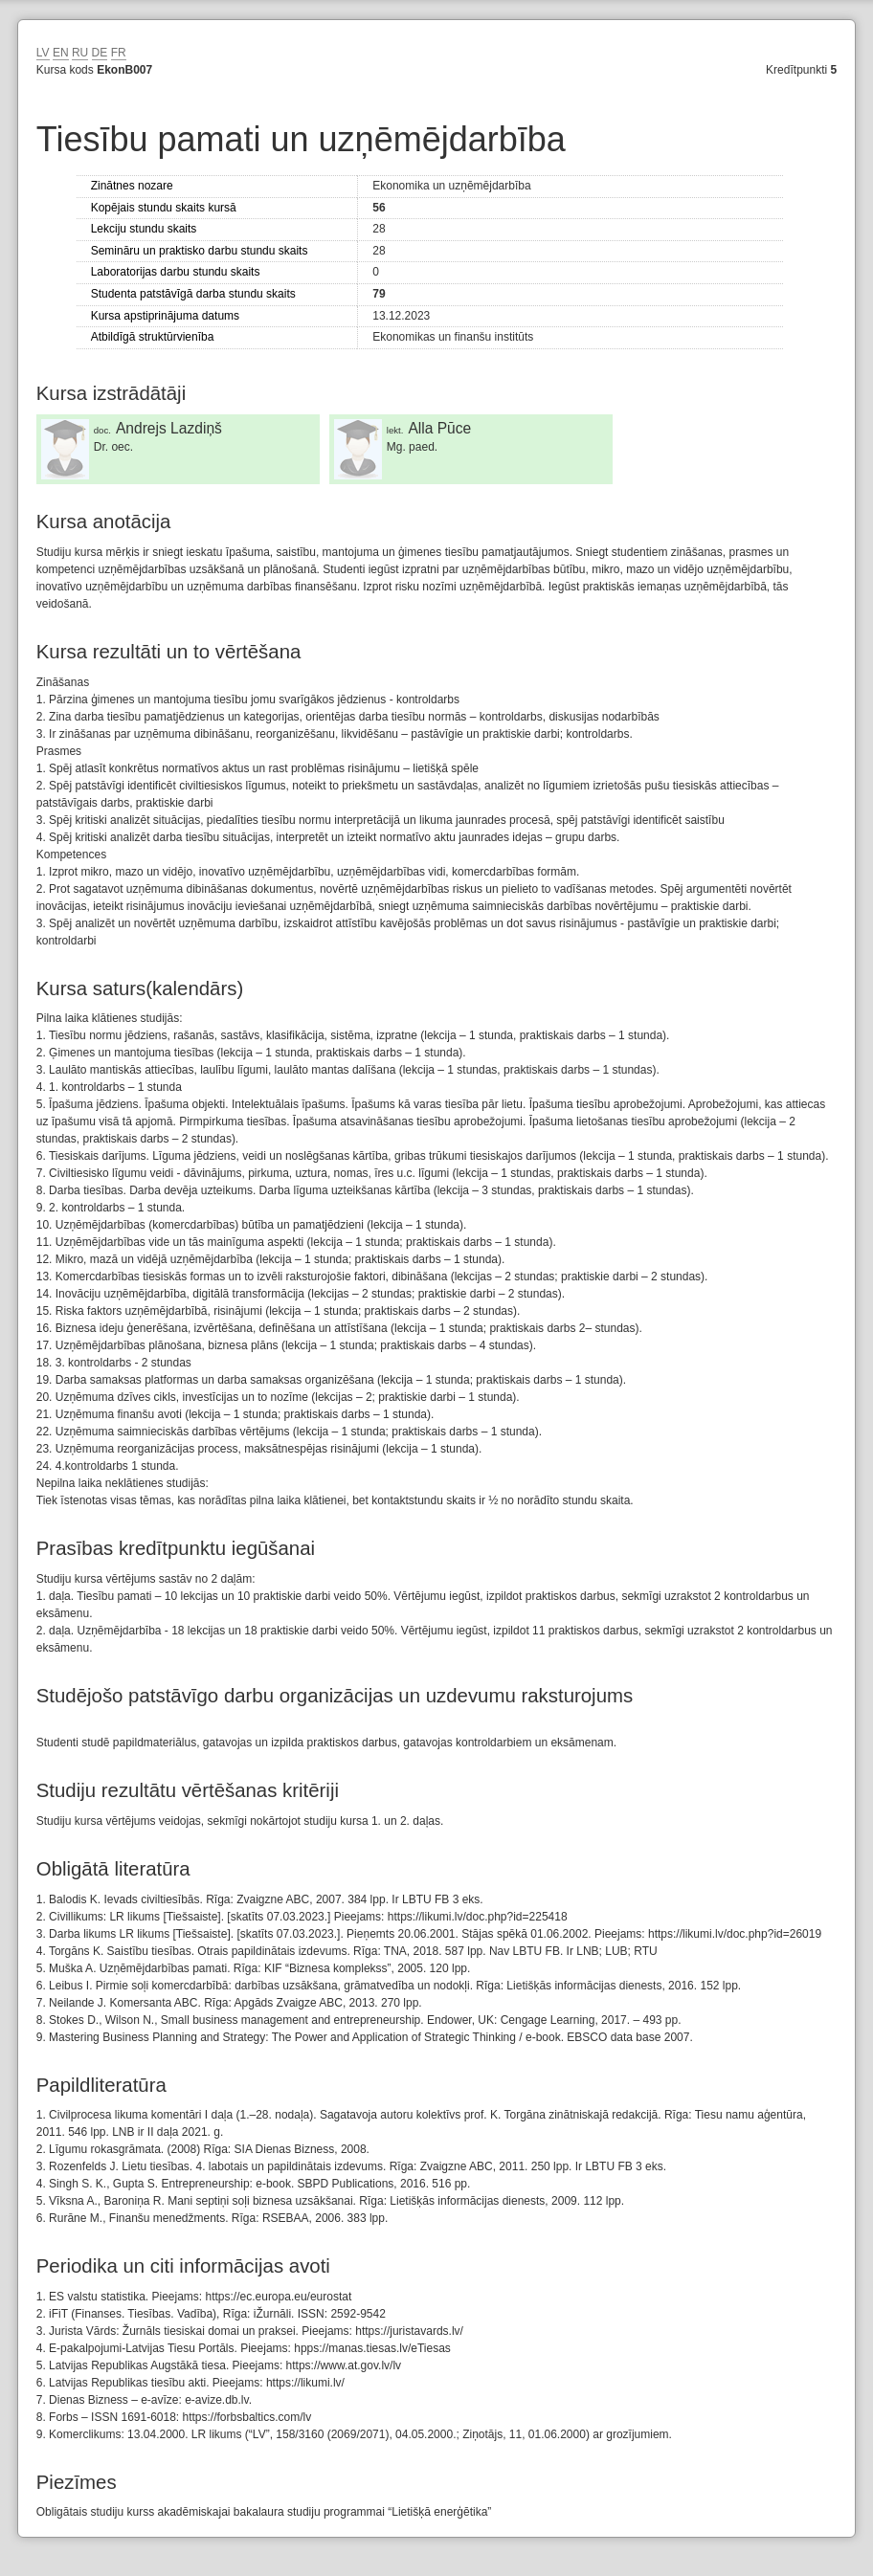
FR (118, 52)
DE (100, 52)
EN (61, 52)
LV (43, 52)
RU (80, 52)
